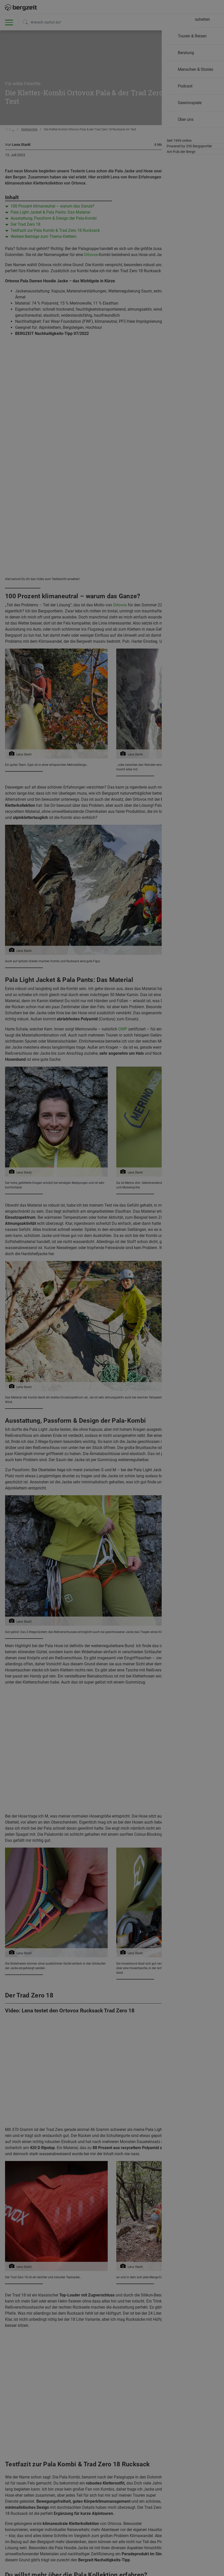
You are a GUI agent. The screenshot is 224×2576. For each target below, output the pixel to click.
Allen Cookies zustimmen (155, 54)
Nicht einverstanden (68, 54)
